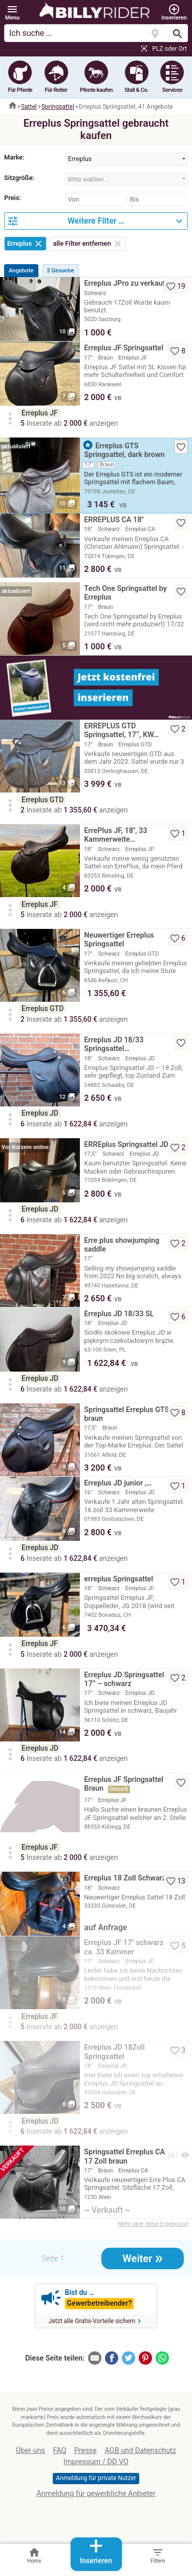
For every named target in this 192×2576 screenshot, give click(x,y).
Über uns (30, 2450)
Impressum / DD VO (96, 2462)
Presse (85, 2450)
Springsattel (57, 106)
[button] (12, 13)
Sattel (29, 106)
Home (34, 2555)
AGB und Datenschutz (140, 2450)
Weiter (142, 2257)
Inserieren (96, 2551)
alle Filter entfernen (88, 243)
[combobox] (127, 158)
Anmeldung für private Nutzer (96, 2478)
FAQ (59, 2450)
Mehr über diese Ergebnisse (153, 2224)
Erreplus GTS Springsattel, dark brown (124, 450)
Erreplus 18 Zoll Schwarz (125, 1878)
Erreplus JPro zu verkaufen (128, 283)
